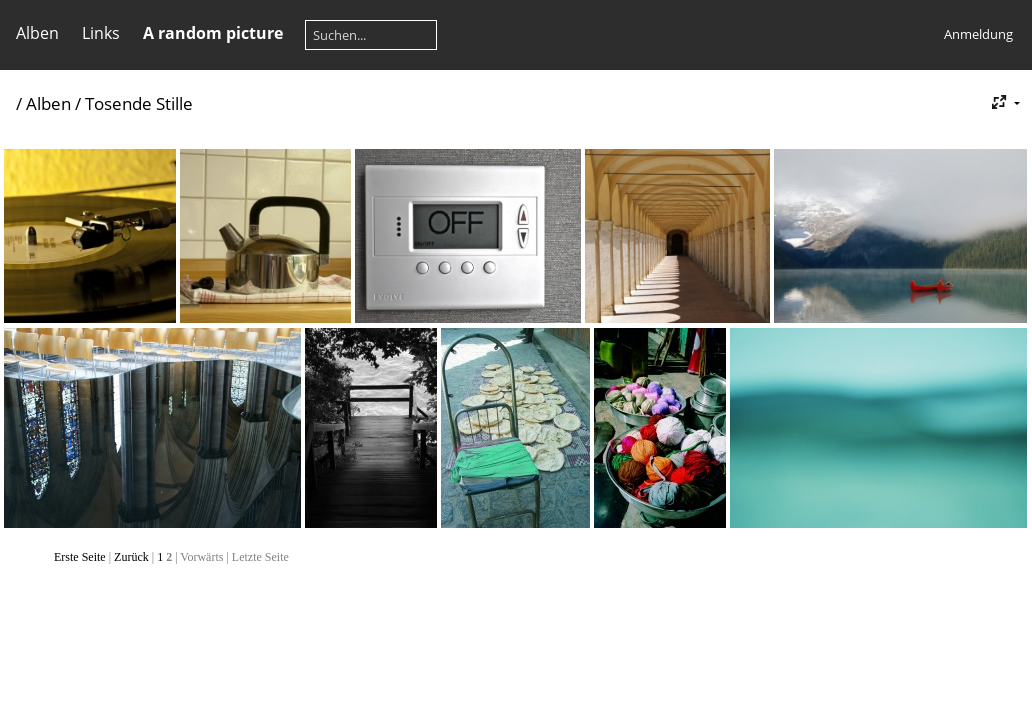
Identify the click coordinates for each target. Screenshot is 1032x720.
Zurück (131, 557)
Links (101, 33)
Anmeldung (978, 34)
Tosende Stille (139, 103)
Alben (37, 33)
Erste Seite (80, 557)
